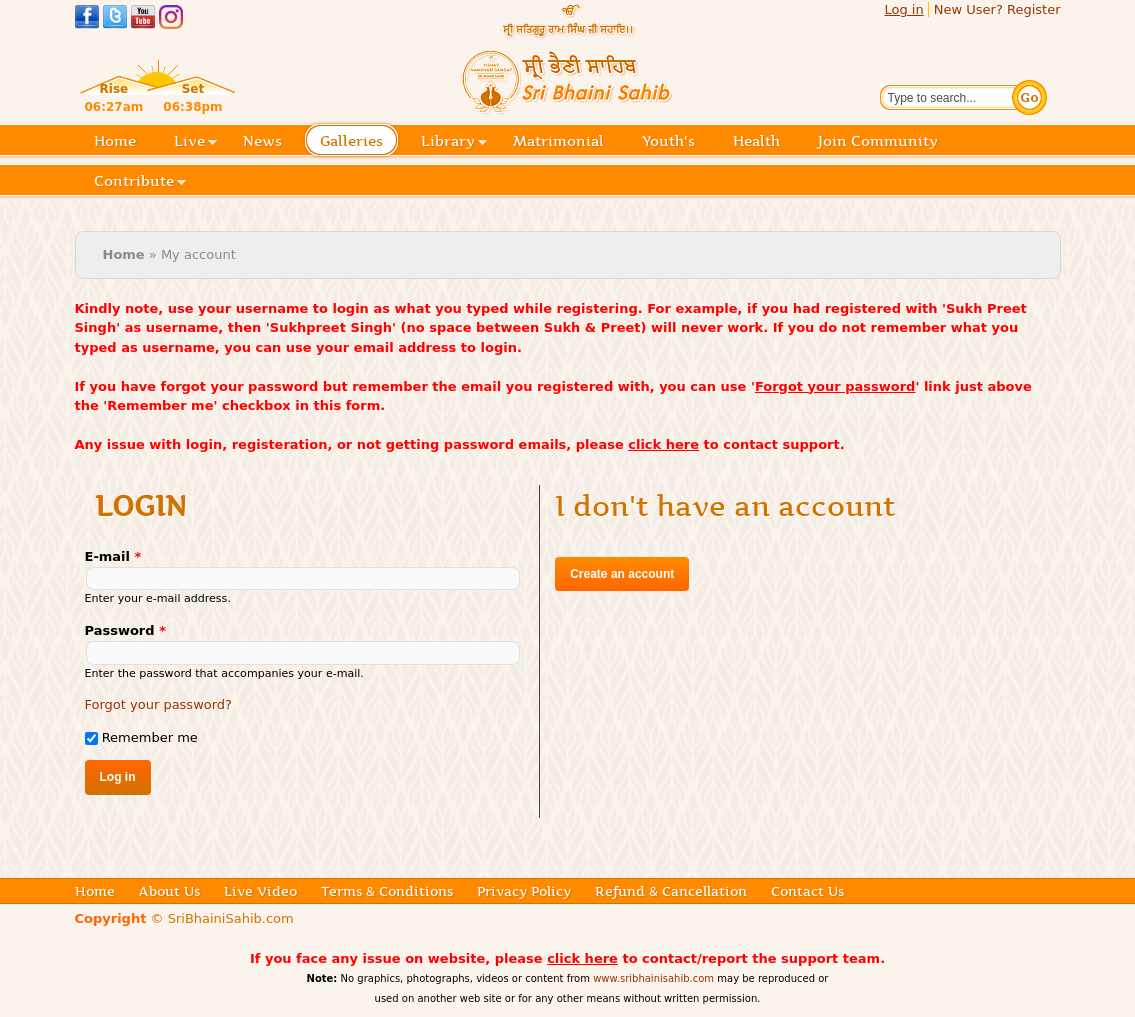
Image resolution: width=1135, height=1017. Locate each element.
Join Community (878, 141)
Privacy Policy (524, 891)
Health (756, 141)
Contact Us (807, 891)
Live (195, 142)
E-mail (113, 556)
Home (115, 141)
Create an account (622, 574)
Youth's (668, 141)
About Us (169, 891)
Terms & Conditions (387, 891)
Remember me (150, 737)
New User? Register (997, 9)
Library (454, 142)
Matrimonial (558, 141)
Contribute (140, 182)
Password (125, 630)
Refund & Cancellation (671, 891)
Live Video (260, 891)
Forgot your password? (159, 704)
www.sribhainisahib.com (653, 978)
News (262, 141)
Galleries (357, 142)
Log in (903, 9)
